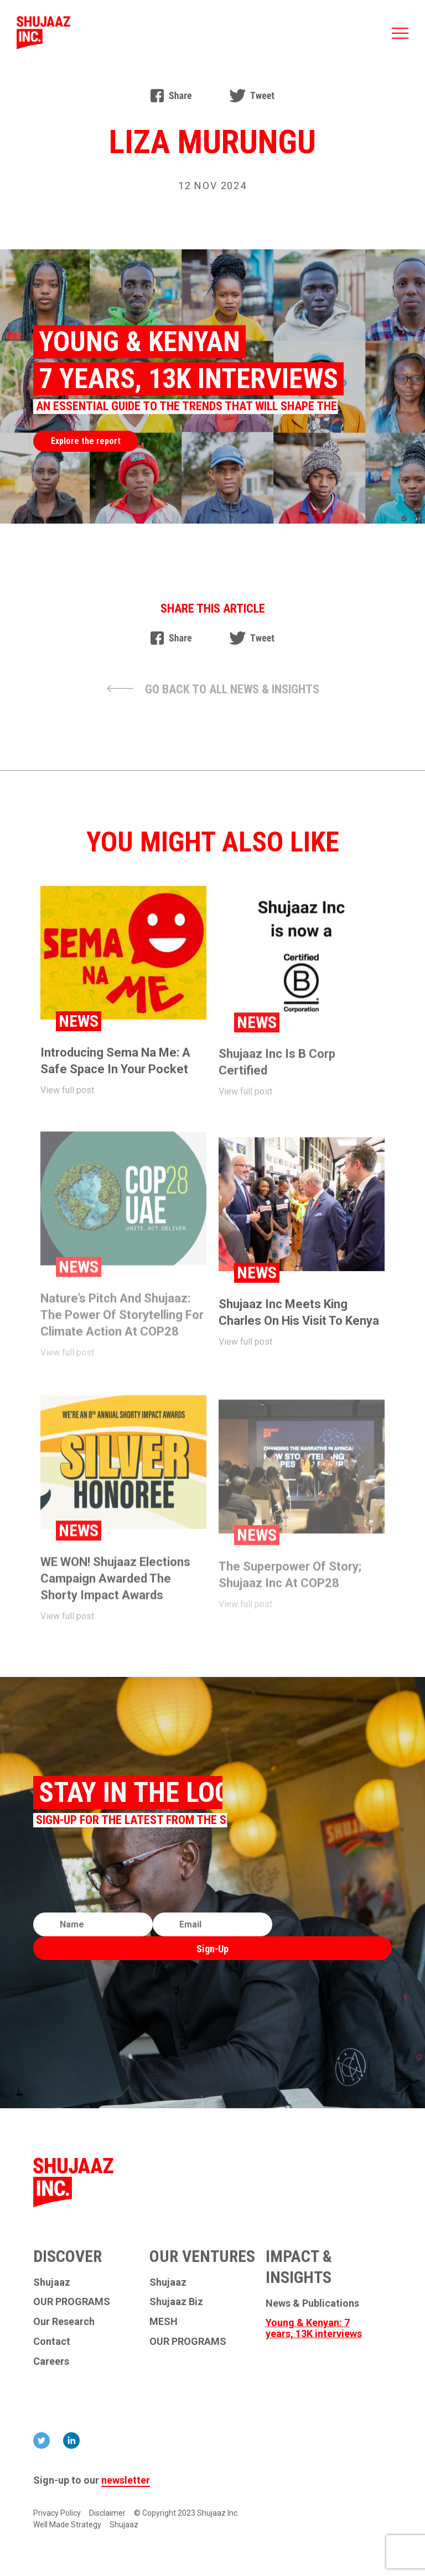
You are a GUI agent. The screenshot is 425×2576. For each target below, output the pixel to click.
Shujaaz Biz (176, 2301)
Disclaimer (107, 2513)
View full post (67, 1100)
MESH (163, 2321)
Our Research (64, 2321)
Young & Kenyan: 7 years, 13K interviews (314, 2328)
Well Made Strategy (67, 2524)
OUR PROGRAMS (71, 2301)
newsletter (125, 2480)
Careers (51, 2361)
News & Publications (312, 2303)
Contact (51, 2341)
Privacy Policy (57, 2513)
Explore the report (86, 441)
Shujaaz (51, 2282)
